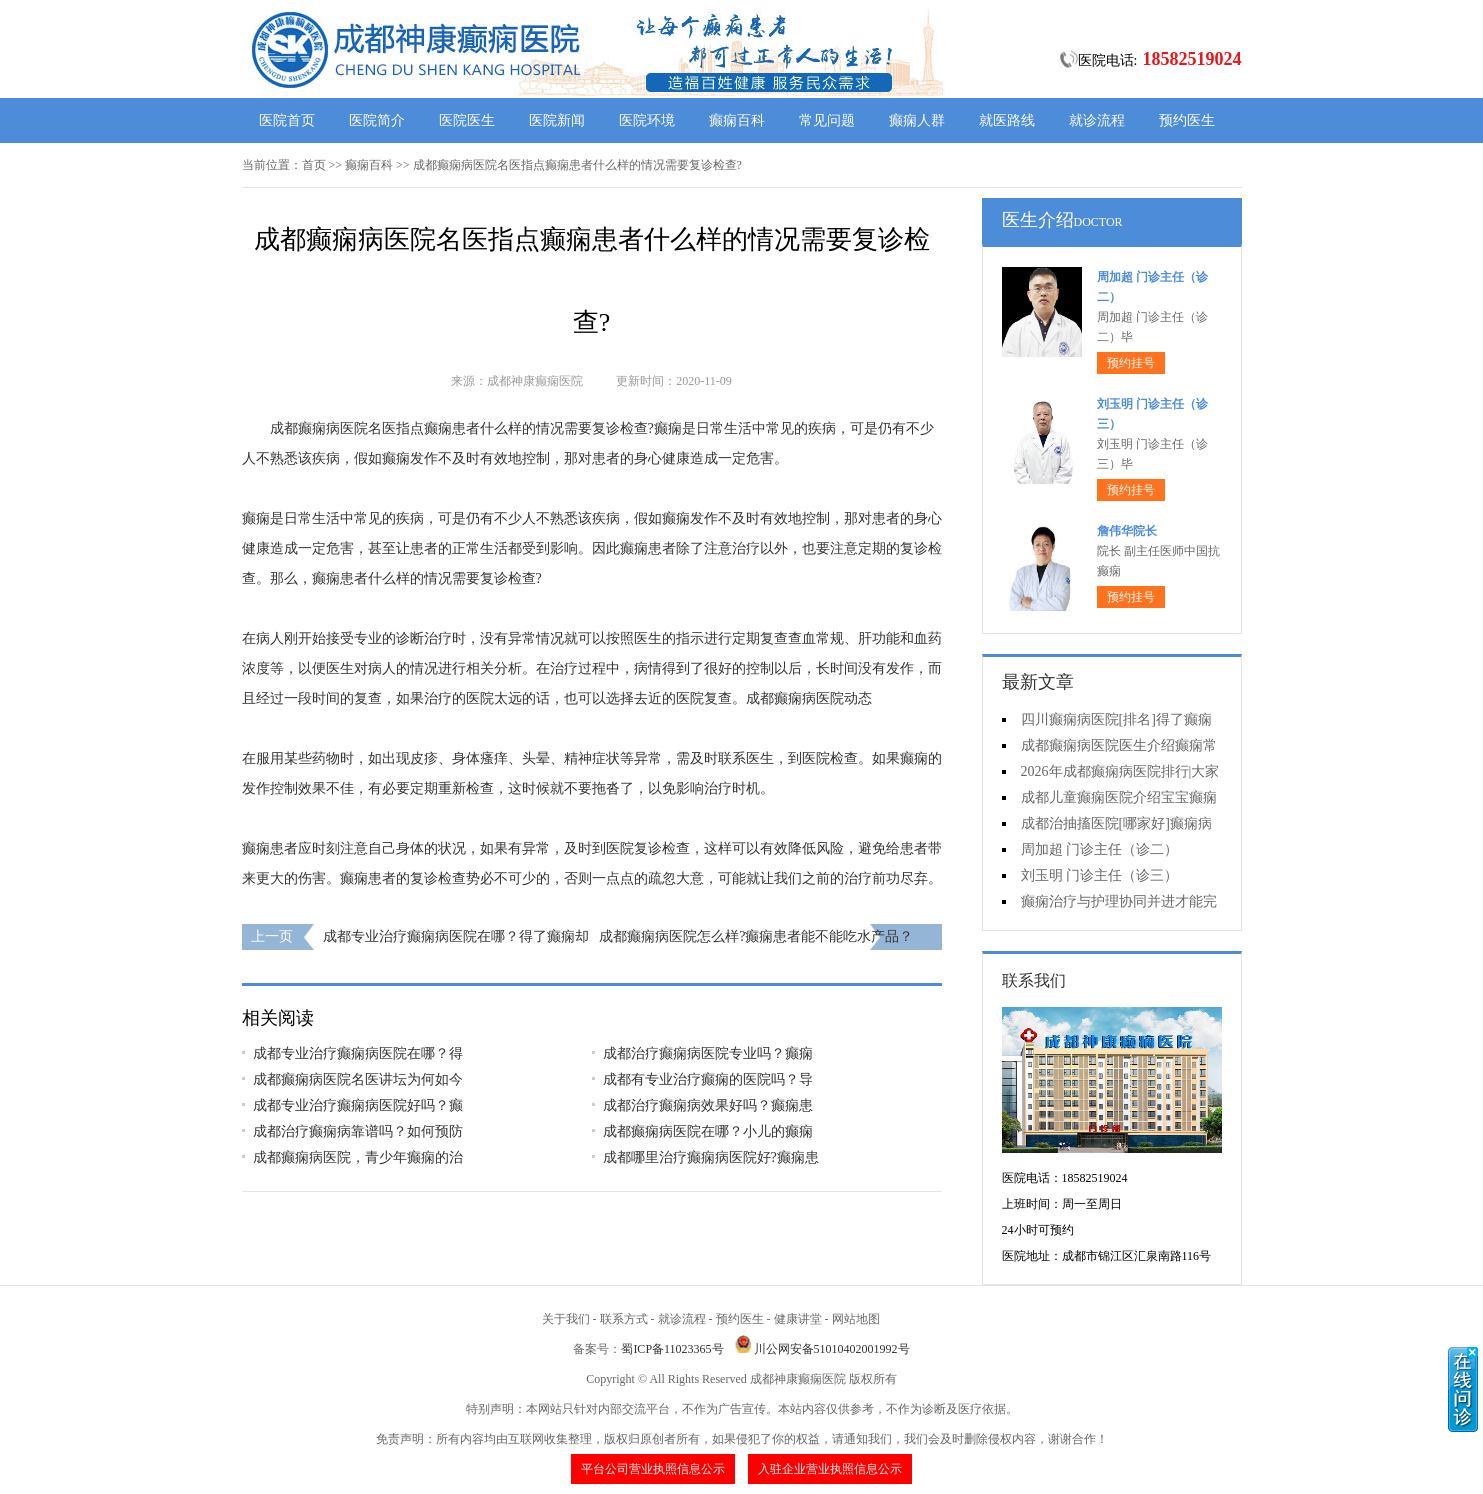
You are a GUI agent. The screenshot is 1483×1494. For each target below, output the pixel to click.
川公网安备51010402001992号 (832, 1349)
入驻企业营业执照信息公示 (830, 1469)
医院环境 (647, 120)
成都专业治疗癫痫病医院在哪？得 (358, 1053)
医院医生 (467, 120)
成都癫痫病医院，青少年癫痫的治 (358, 1157)
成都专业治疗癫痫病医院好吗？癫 (358, 1105)
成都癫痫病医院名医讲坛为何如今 (358, 1079)
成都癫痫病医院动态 (809, 698)
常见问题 (827, 120)
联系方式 (624, 1319)
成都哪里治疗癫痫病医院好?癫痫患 (711, 1157)
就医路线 (1007, 120)
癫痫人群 (917, 120)
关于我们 (566, 1319)
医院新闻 (557, 120)
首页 (314, 165)
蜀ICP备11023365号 (672, 1349)
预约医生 (1187, 120)
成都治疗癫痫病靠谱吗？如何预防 (358, 1131)
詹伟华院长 (1127, 531)
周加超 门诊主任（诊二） (1100, 849)
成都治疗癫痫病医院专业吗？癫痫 (708, 1053)
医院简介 (377, 120)
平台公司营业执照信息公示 (653, 1469)
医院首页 (287, 120)
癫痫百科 (737, 120)
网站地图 (856, 1319)
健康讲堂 (798, 1319)
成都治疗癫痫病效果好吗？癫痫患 (708, 1105)
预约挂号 (1131, 363)
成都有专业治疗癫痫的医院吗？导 (708, 1079)
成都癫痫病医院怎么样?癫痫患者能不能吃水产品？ (756, 936)
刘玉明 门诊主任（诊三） (1100, 875)
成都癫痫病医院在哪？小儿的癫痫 (708, 1131)
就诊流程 (1097, 120)
